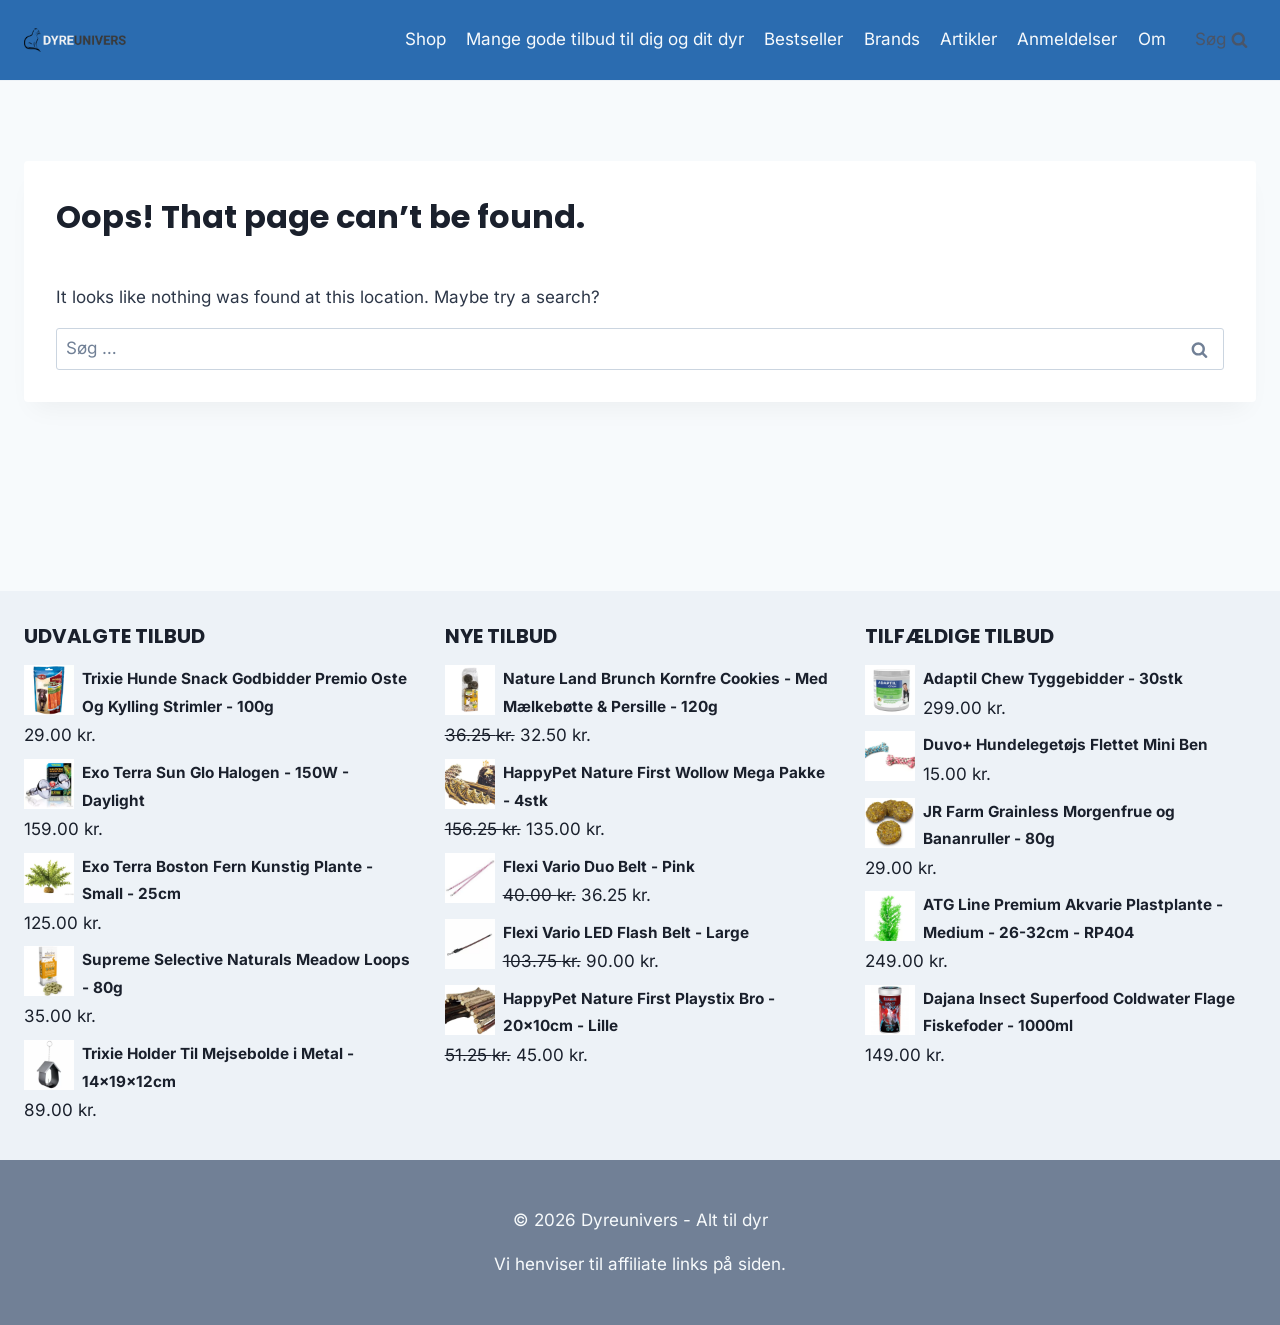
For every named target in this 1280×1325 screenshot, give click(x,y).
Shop (425, 39)
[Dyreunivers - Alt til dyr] (75, 40)
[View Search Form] (1221, 40)
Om (1152, 39)
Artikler (968, 39)
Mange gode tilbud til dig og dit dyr (605, 39)
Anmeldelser (1067, 39)
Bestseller (803, 39)
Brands (892, 39)
